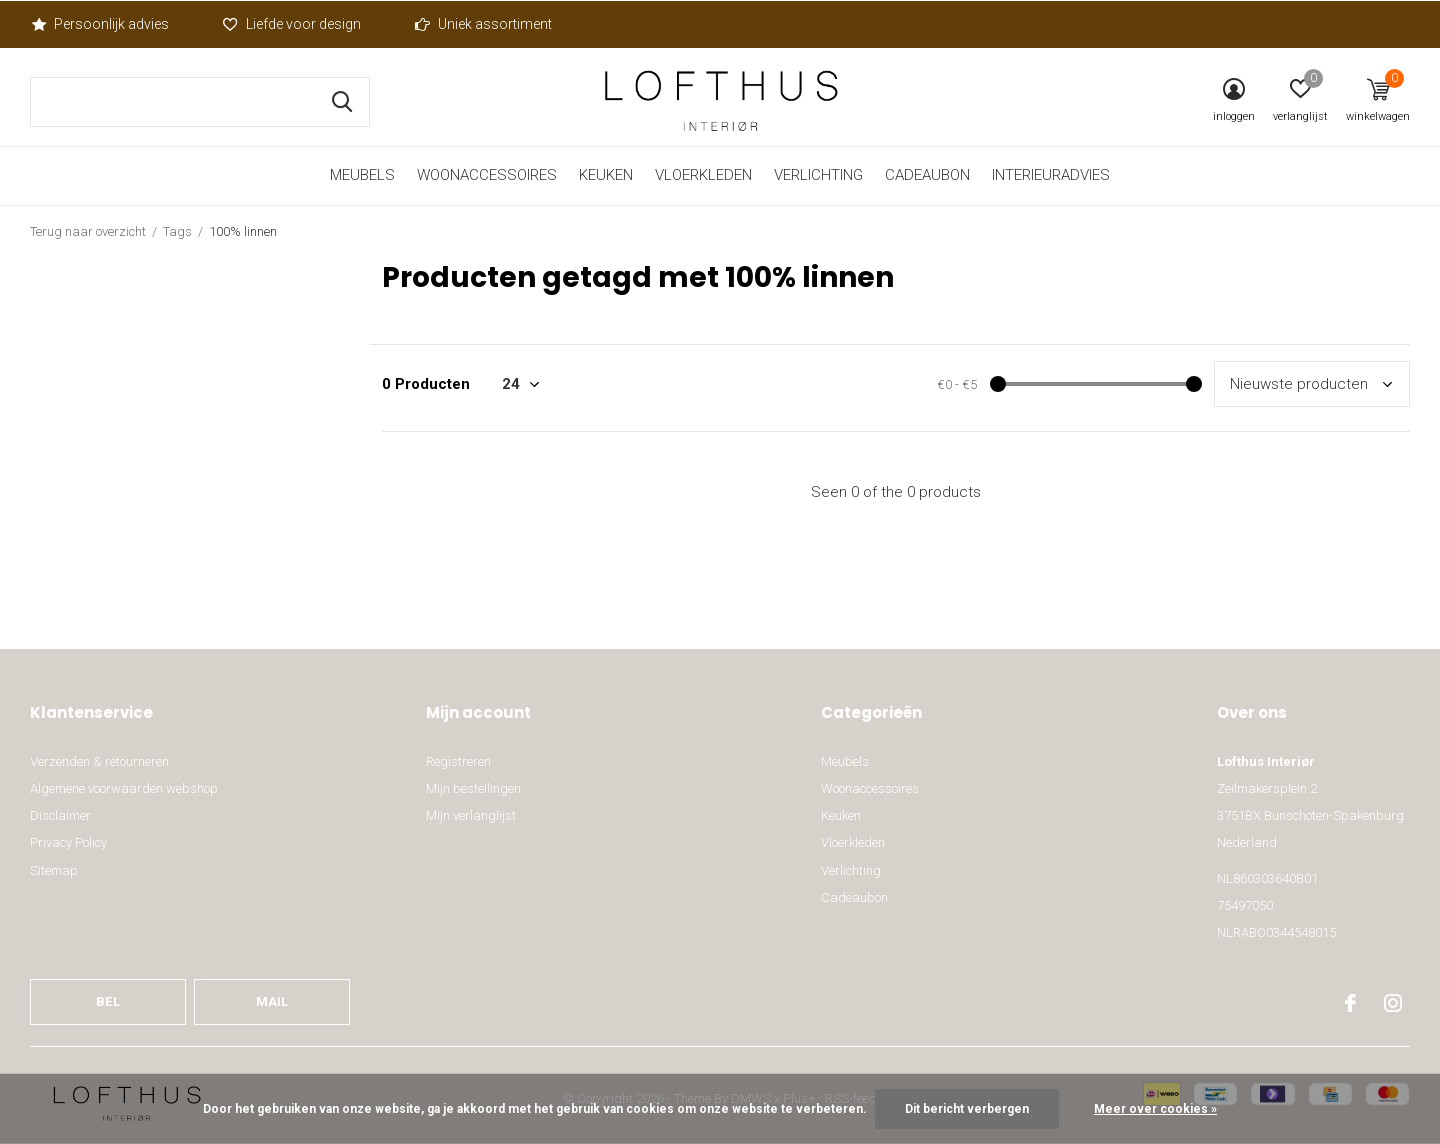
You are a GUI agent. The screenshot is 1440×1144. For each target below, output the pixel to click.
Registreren (458, 761)
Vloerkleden (703, 175)
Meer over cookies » (1155, 1109)
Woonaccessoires (487, 175)
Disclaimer (60, 815)
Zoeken (342, 102)
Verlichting (818, 175)
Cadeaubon (927, 175)
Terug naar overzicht (88, 231)
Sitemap (54, 870)
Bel (108, 1001)
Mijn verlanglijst (471, 815)
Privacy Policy (68, 842)
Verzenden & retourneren (99, 761)
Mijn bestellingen (473, 788)
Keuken (606, 175)
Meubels (362, 175)
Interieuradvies (1051, 175)
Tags (177, 231)
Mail (272, 1001)
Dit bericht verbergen (967, 1109)
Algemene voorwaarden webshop (124, 788)
